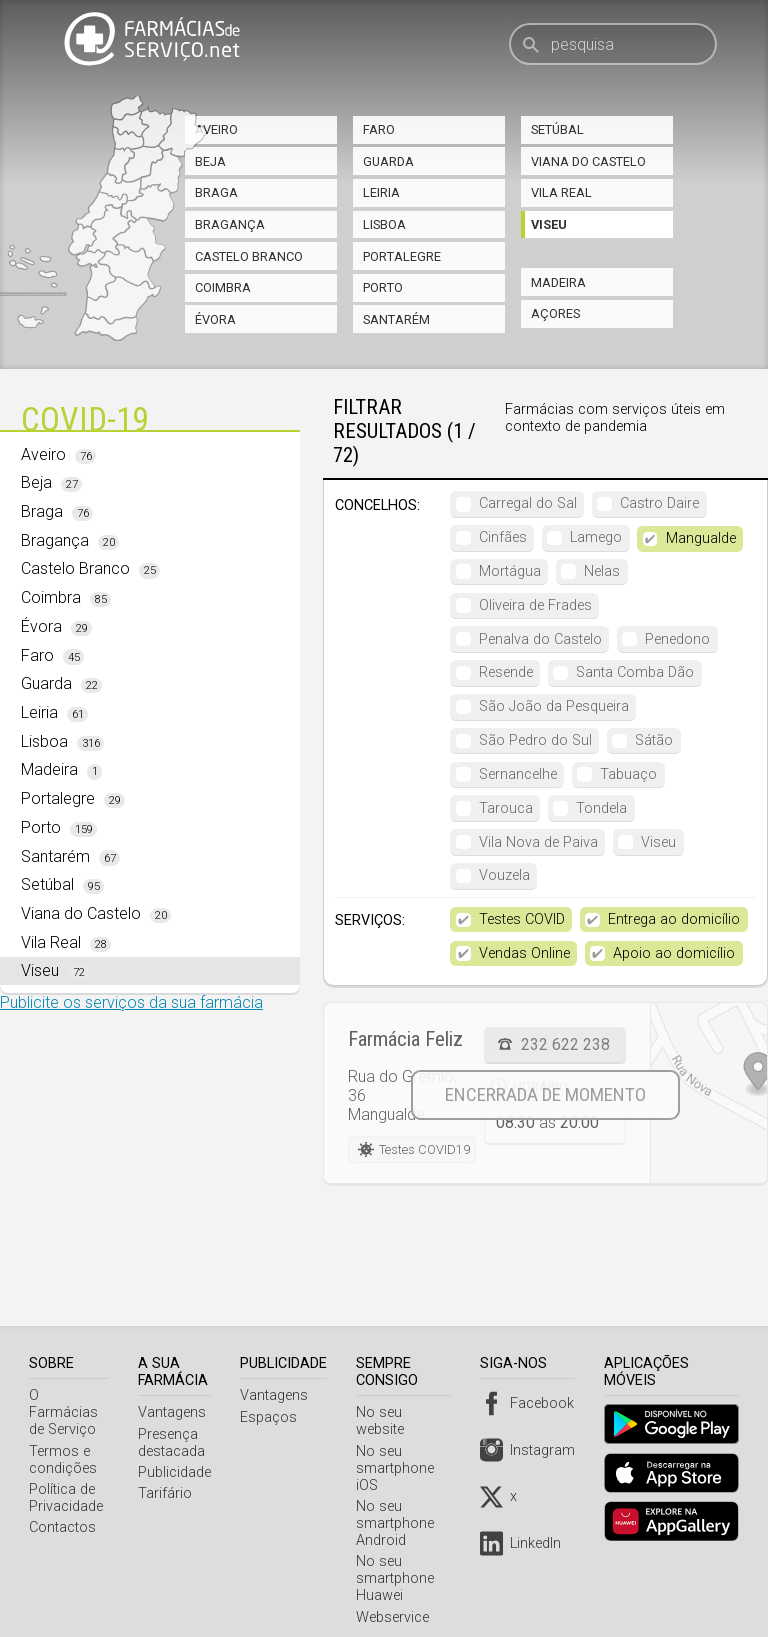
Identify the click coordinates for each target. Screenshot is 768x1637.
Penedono (677, 639)
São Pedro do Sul (535, 740)
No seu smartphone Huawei (399, 1561)
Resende (506, 672)
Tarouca (506, 808)
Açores (555, 313)
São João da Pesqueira (554, 706)
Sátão (654, 740)
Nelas (602, 571)
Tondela (601, 808)
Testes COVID (522, 919)
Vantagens (176, 1412)
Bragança (230, 224)
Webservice (396, 1600)
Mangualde (701, 538)
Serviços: (370, 920)
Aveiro (216, 129)
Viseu (549, 224)
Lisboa (384, 224)
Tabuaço (628, 774)
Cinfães (503, 537)
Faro (379, 129)
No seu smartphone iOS (399, 1451)
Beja (210, 161)
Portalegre (402, 256)
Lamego (596, 537)
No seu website (409, 1412)
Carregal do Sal (528, 503)
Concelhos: (377, 505)
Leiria (381, 192)
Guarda (388, 161)
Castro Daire (659, 503)
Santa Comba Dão (635, 672)
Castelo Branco (249, 256)
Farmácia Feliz (405, 1039)
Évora (215, 319)
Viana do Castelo (588, 161)
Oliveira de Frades (535, 605)
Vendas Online (524, 953)
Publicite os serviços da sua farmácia (131, 1002)
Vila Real (561, 192)
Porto (383, 287)
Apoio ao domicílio (674, 953)
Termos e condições (63, 1443)
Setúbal (557, 129)
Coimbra (223, 287)
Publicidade (178, 1472)
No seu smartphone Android (399, 1506)
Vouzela (504, 875)
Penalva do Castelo (540, 639)
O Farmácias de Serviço (70, 1404)
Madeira (558, 282)
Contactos (62, 1510)
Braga (216, 192)
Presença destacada (175, 1443)
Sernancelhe (518, 774)
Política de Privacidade (66, 1481)
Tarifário (169, 1493)
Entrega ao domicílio (674, 919)
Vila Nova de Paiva (538, 842)
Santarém (396, 319)
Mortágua (510, 571)
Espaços (272, 1417)
